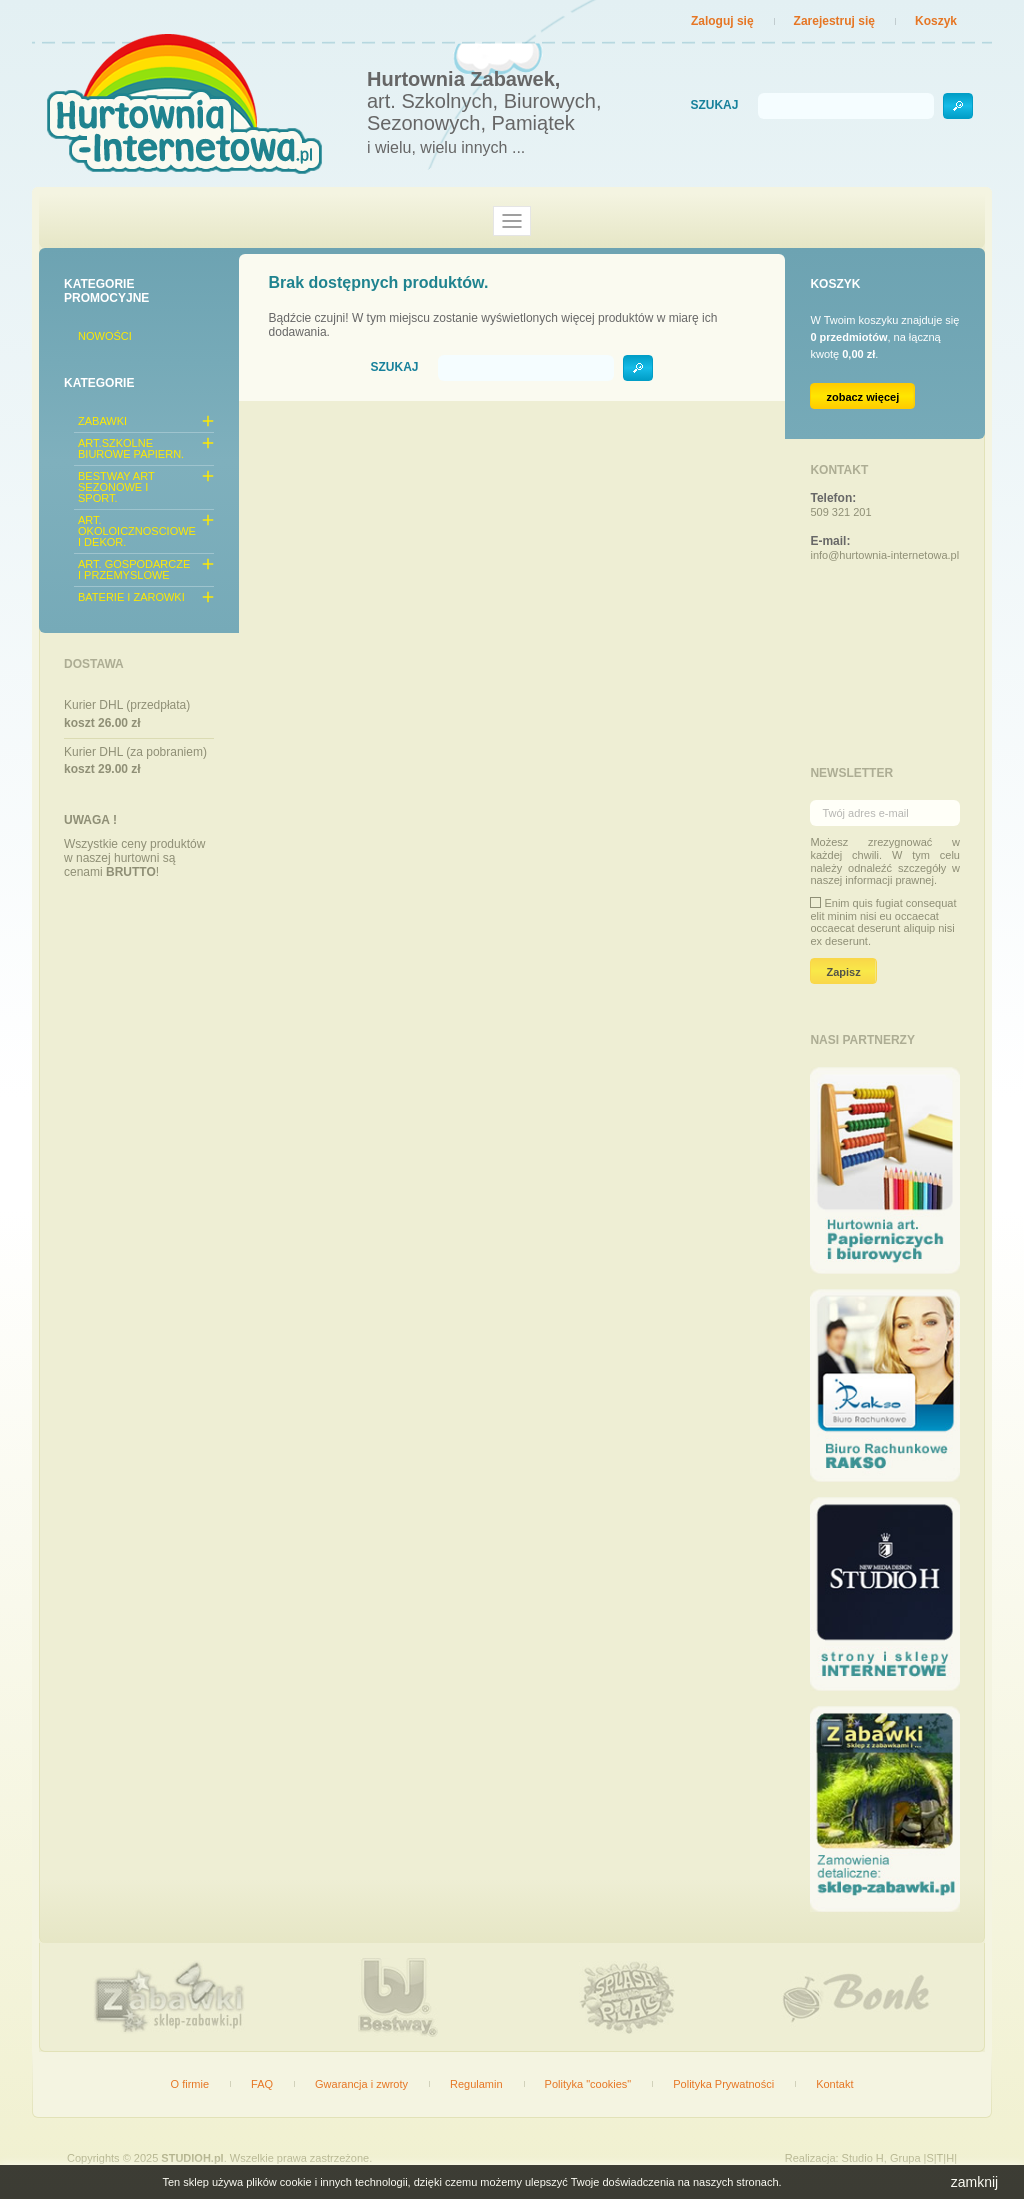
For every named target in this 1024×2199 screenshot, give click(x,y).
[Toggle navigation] (512, 221)
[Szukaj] (846, 106)
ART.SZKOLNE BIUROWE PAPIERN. (131, 448)
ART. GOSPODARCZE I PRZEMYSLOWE (134, 569)
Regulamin (476, 2084)
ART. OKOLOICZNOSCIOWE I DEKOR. (137, 531)
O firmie (190, 2084)
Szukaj (714, 105)
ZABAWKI (102, 421)
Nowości (105, 336)
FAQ (262, 2084)
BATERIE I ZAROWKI (131, 597)
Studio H (863, 2158)
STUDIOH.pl (192, 2158)
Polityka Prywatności (723, 2084)
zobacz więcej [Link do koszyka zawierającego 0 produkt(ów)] (862, 397)
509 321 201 (840, 512)
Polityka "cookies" (588, 2084)
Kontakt (834, 2084)
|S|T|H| (940, 2158)
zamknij (974, 2182)
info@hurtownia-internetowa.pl (884, 555)
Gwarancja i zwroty (361, 2084)
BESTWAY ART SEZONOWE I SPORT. (116, 487)
